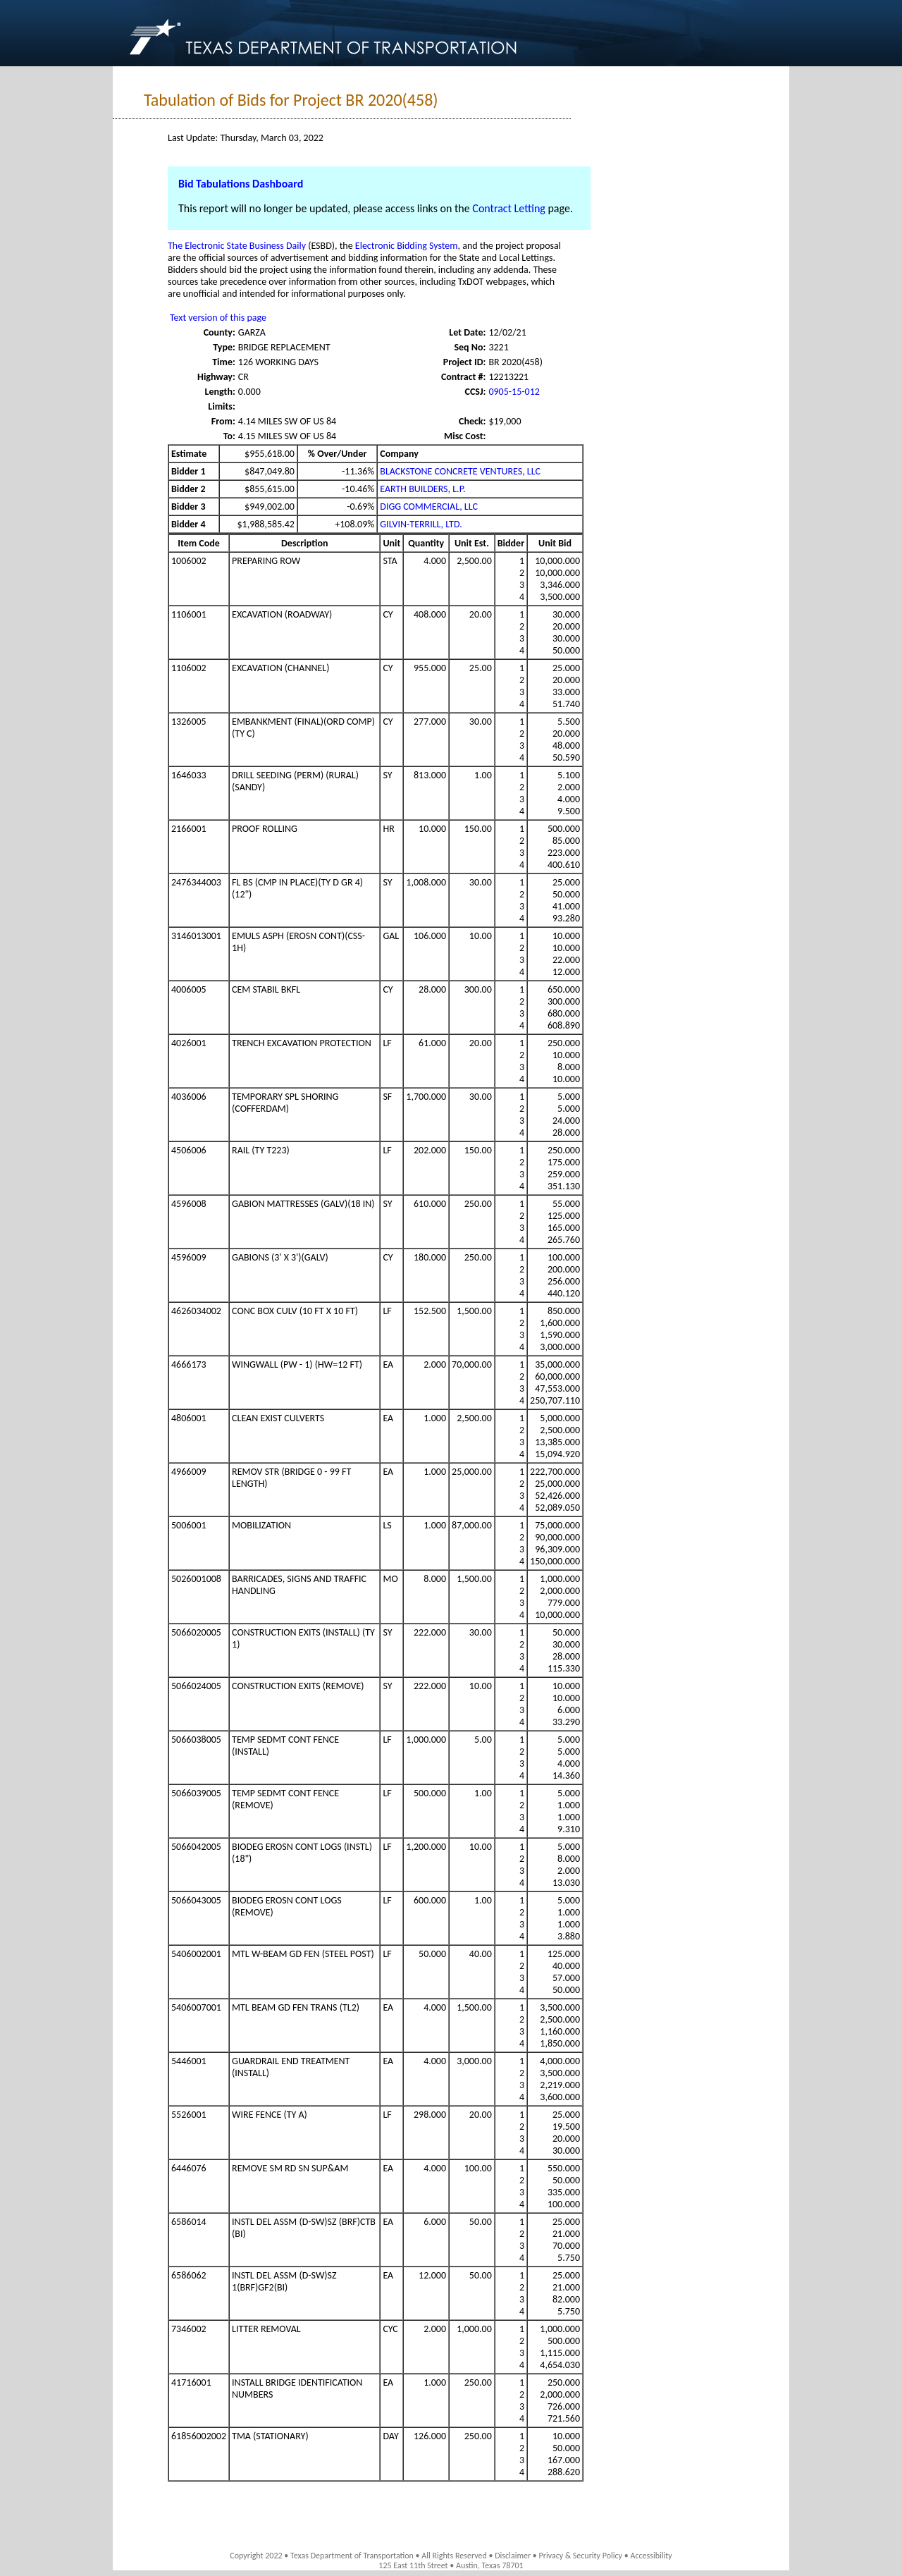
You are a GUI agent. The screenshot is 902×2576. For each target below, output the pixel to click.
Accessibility (651, 2555)
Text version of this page (218, 318)
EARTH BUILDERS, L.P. (422, 489)
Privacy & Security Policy (581, 2555)
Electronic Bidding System (406, 246)
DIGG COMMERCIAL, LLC (429, 507)
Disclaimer (513, 2555)
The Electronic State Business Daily (237, 246)
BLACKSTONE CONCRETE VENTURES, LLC (460, 471)
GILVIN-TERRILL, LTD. (421, 524)
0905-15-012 (513, 392)
